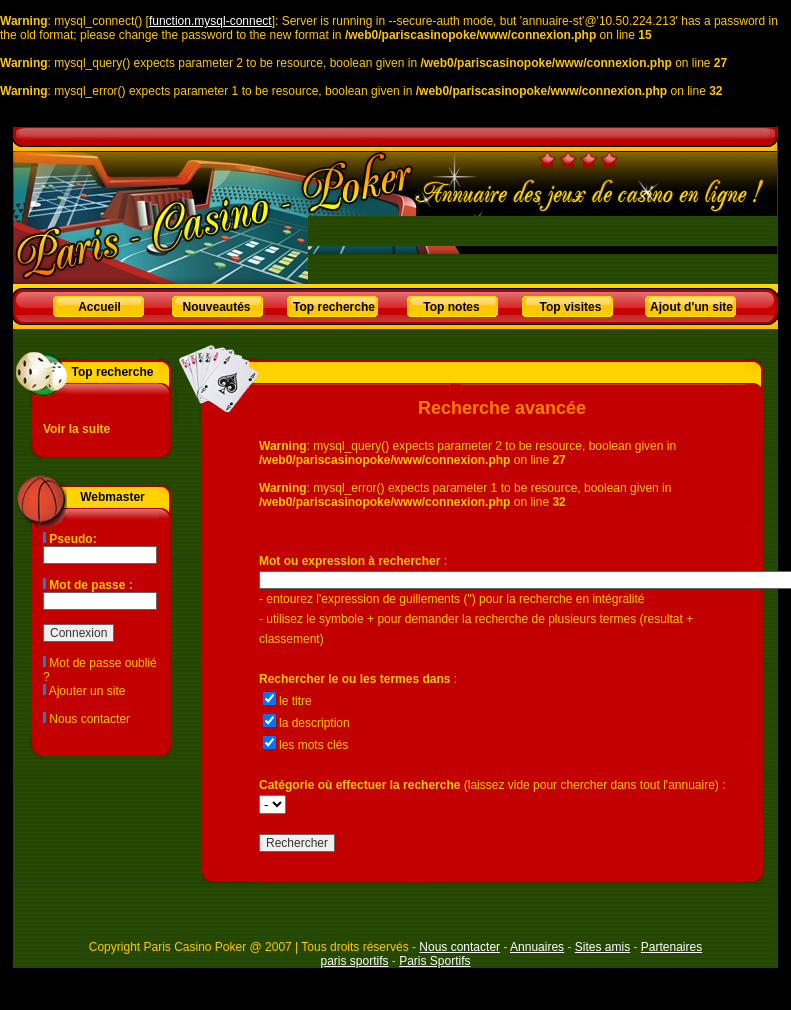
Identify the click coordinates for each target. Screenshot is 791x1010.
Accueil (99, 307)
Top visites (571, 307)
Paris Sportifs (434, 961)
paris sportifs (354, 961)
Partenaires (671, 947)
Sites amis (602, 947)
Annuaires (537, 947)
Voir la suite (76, 429)
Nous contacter (89, 719)
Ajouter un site (87, 691)
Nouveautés (216, 307)
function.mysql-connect (210, 21)
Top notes (451, 307)
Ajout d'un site (691, 307)
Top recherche (334, 307)
